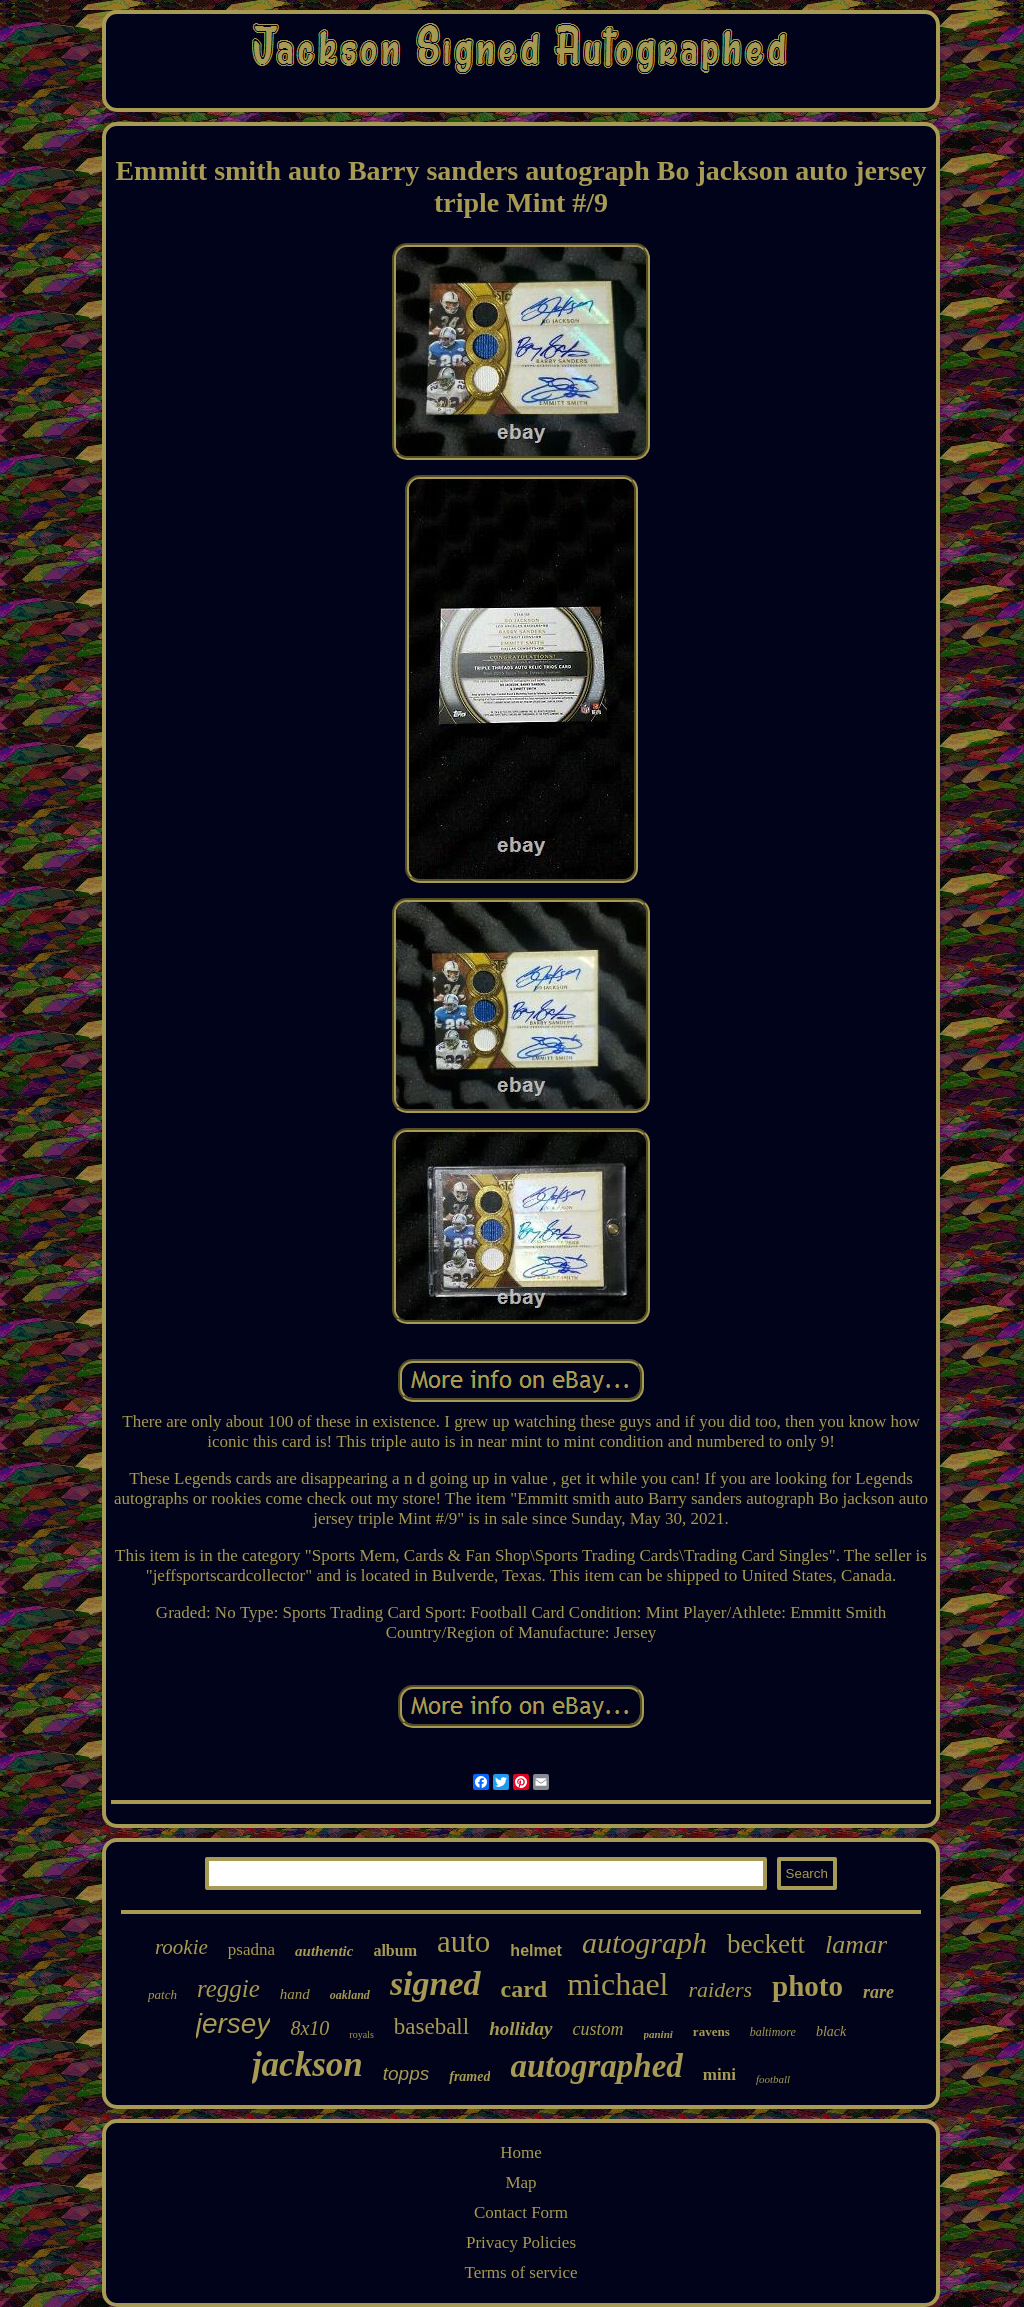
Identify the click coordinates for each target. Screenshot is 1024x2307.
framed (469, 2076)
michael (617, 1984)
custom (598, 2029)
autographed (596, 2066)
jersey (233, 2023)
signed (435, 1983)
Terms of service (520, 2272)
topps (406, 2073)
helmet (536, 1950)
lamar (856, 1944)
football (773, 2079)
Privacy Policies (521, 2242)
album (395, 1950)
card (524, 1989)
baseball (431, 2026)
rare (878, 1992)
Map (520, 2182)
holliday (520, 2028)
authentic (324, 1951)
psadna (251, 1949)
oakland (350, 1995)
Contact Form (521, 2212)
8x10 (309, 2028)
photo (807, 1986)
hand (295, 1994)
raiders (721, 1989)
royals (361, 2034)
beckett (766, 1944)
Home (521, 2152)
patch (162, 1994)
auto (463, 1941)
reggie (228, 1988)
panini (658, 2034)
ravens (711, 2031)
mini (719, 2074)
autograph (644, 1942)
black (831, 2031)
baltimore (773, 2032)
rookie (181, 1947)
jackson (307, 2064)
